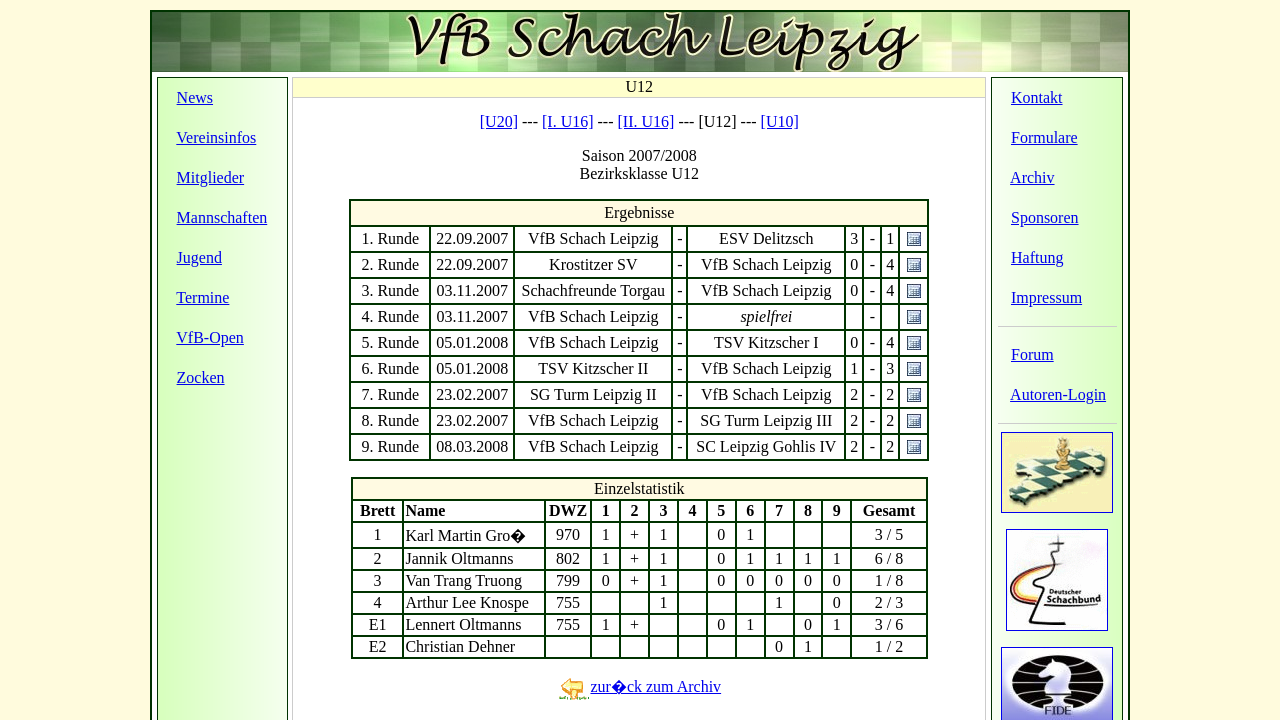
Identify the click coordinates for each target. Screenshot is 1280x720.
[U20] (499, 121)
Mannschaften (222, 217)
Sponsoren (1045, 217)
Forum (1032, 354)
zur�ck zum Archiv (639, 686)
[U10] (780, 121)
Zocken (201, 377)
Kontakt (1037, 97)
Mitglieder (211, 177)
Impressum (1046, 297)
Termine (202, 297)
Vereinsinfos (216, 137)
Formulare (1044, 137)
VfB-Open (210, 337)
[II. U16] (646, 121)
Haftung (1037, 257)
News (195, 97)
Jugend (199, 257)
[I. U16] (568, 121)
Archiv (1032, 177)
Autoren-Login (1058, 394)
